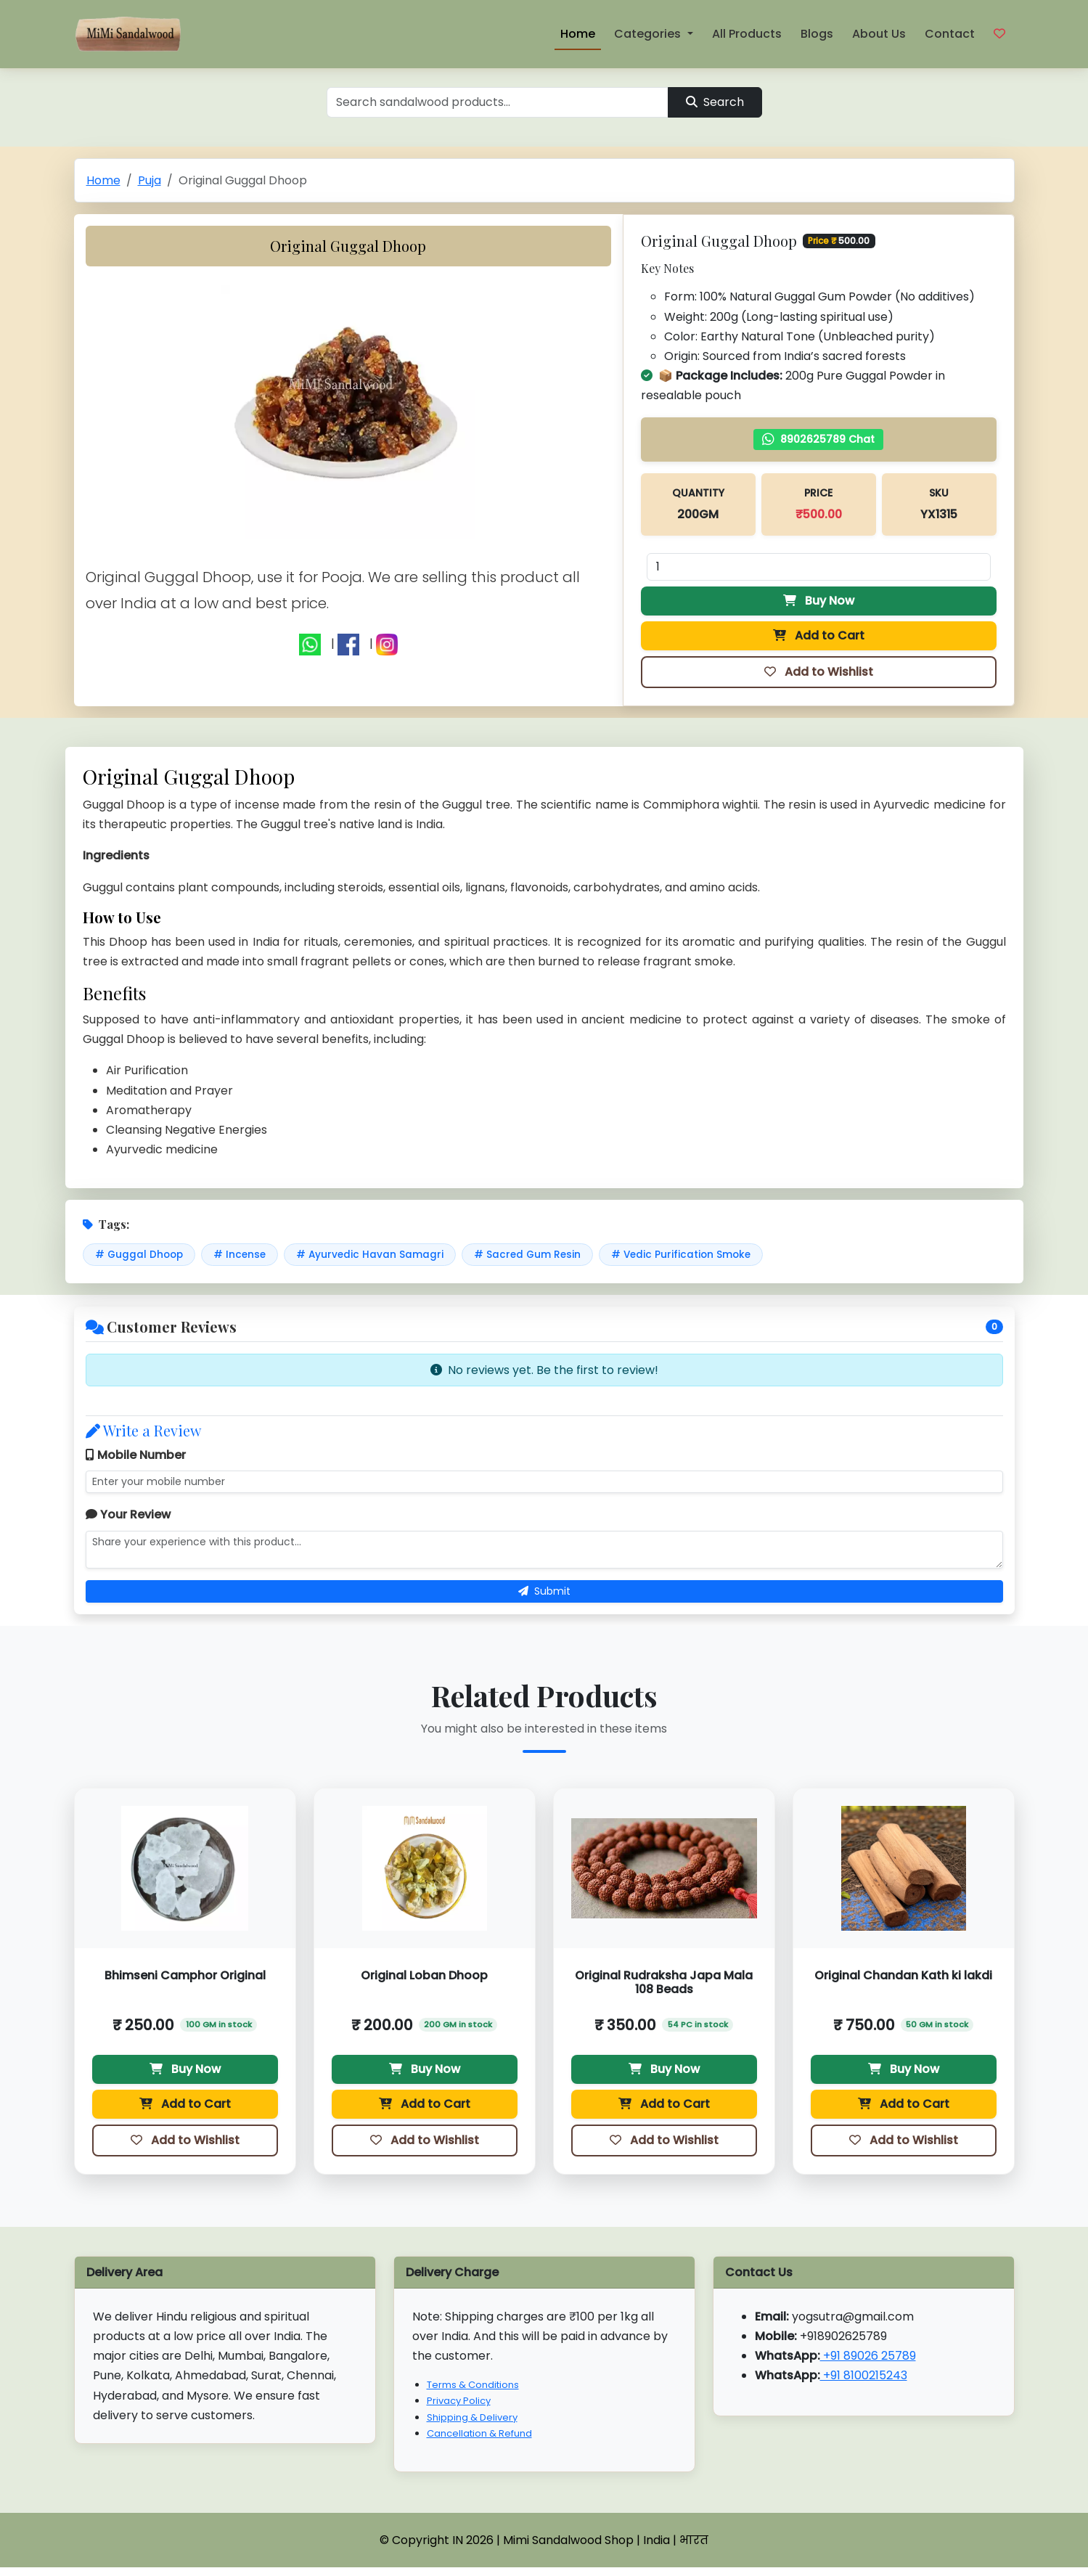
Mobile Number (136, 1455)
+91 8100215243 (863, 2375)
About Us (879, 33)
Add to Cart (818, 635)
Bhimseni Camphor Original (185, 1975)
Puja (149, 180)
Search (715, 102)
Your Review (128, 1514)
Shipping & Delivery (472, 2417)
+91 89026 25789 (868, 2355)
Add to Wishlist (818, 671)
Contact (950, 33)
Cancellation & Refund (479, 2433)
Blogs (817, 33)
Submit (544, 1591)
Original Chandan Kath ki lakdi (903, 1975)
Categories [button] (649, 33)
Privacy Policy (459, 2401)
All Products (747, 33)
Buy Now (818, 600)
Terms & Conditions (473, 2385)
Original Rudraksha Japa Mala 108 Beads (664, 1982)
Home (577, 33)
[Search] (497, 102)
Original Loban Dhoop (424, 1975)
